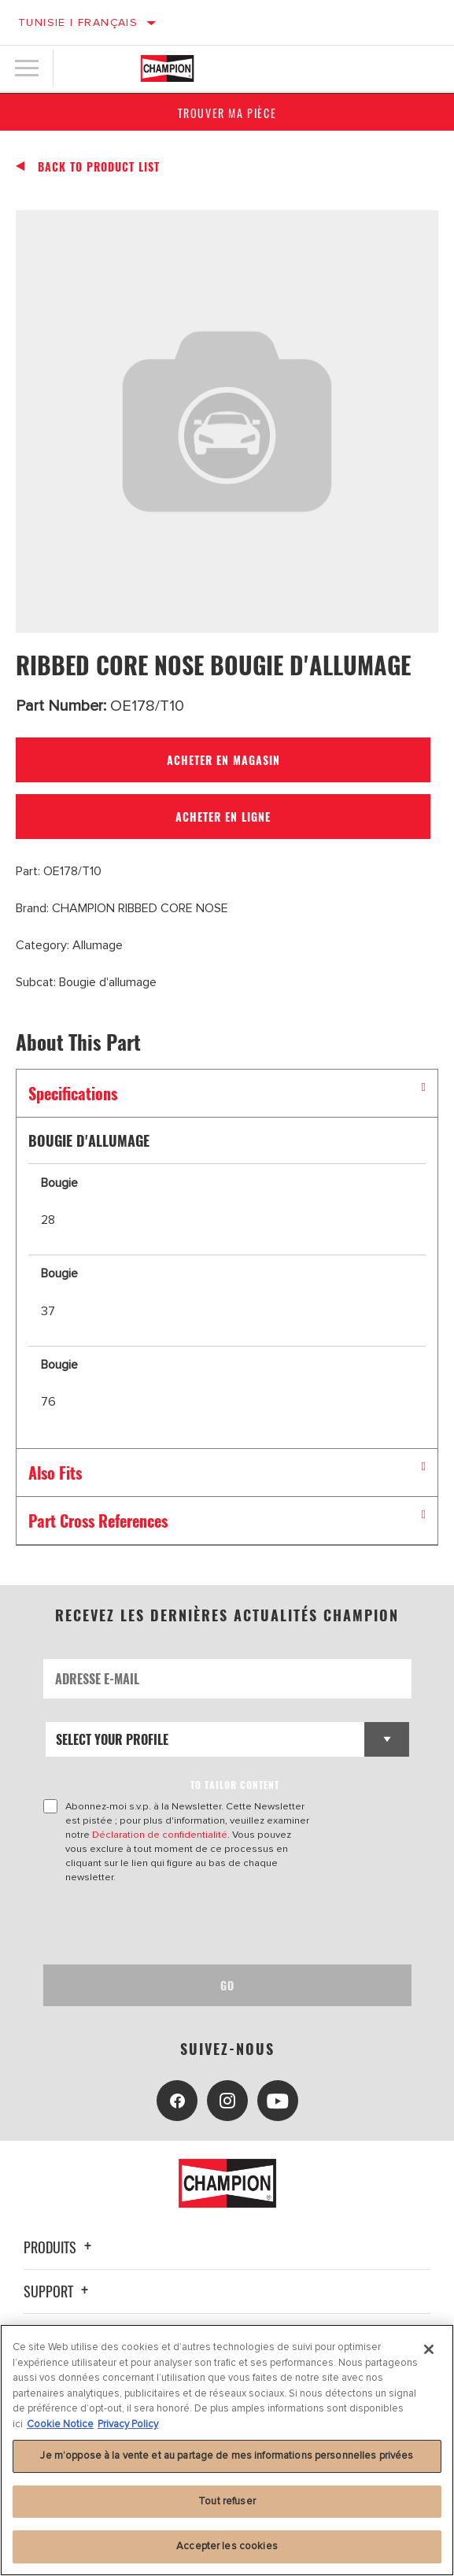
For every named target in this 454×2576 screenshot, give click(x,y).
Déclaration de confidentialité (159, 1834)
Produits (60, 2247)
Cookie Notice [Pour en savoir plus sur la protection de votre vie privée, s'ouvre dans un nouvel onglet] (60, 2424)
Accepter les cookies (227, 2546)
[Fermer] (429, 2349)
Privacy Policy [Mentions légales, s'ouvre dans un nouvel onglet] (128, 2424)
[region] (227, 2450)
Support (58, 2291)
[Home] (167, 68)
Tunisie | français (78, 22)
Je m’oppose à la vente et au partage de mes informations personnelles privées (226, 2455)
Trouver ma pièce (227, 113)
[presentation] (174, 1924)
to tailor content (234, 1784)
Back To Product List (99, 166)
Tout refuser (227, 2501)
